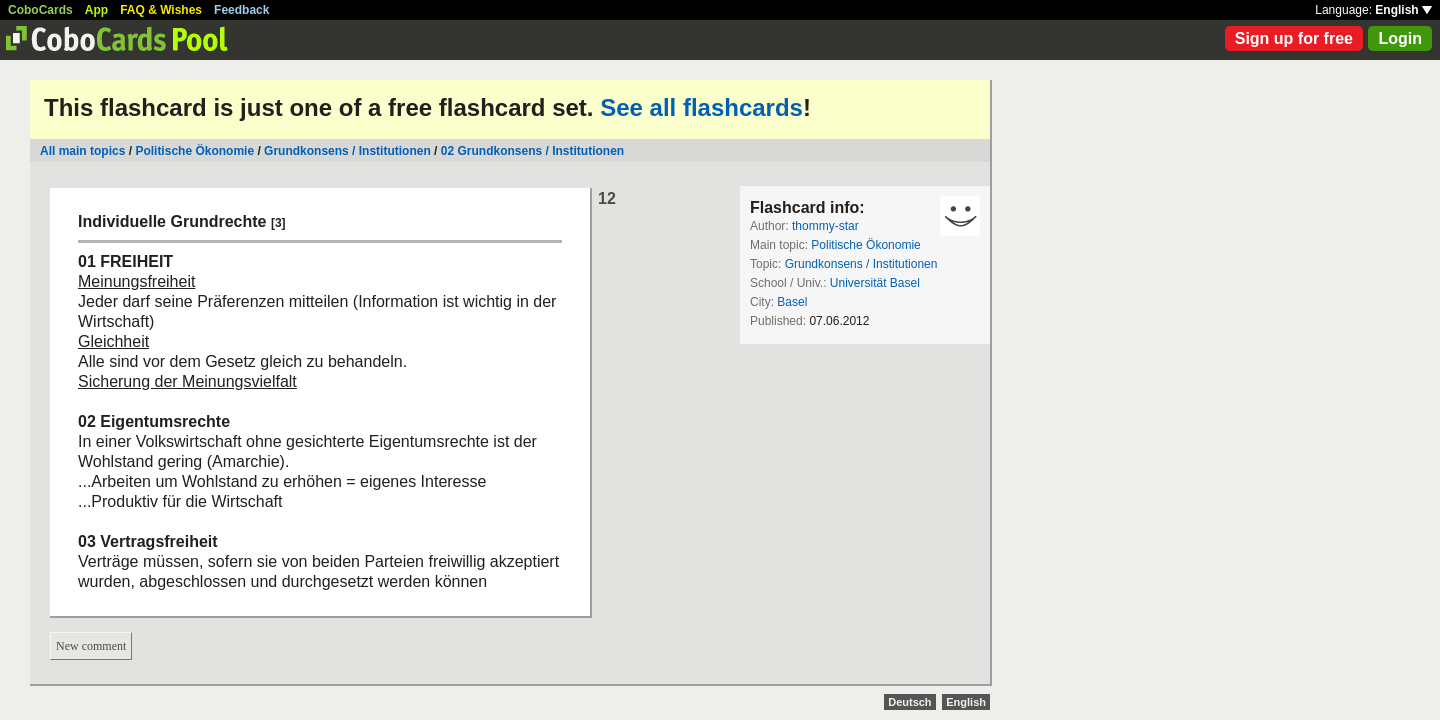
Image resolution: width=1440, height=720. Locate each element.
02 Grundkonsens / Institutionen (532, 151)
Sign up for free (1294, 38)
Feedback (241, 10)
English (1403, 10)
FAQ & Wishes (161, 10)
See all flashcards (701, 107)
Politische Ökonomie (194, 151)
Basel (792, 302)
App (96, 10)
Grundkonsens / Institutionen (347, 151)
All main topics (82, 151)
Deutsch (909, 702)
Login (1400, 38)
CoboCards (40, 10)
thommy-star (825, 226)
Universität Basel (875, 283)
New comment (91, 646)
